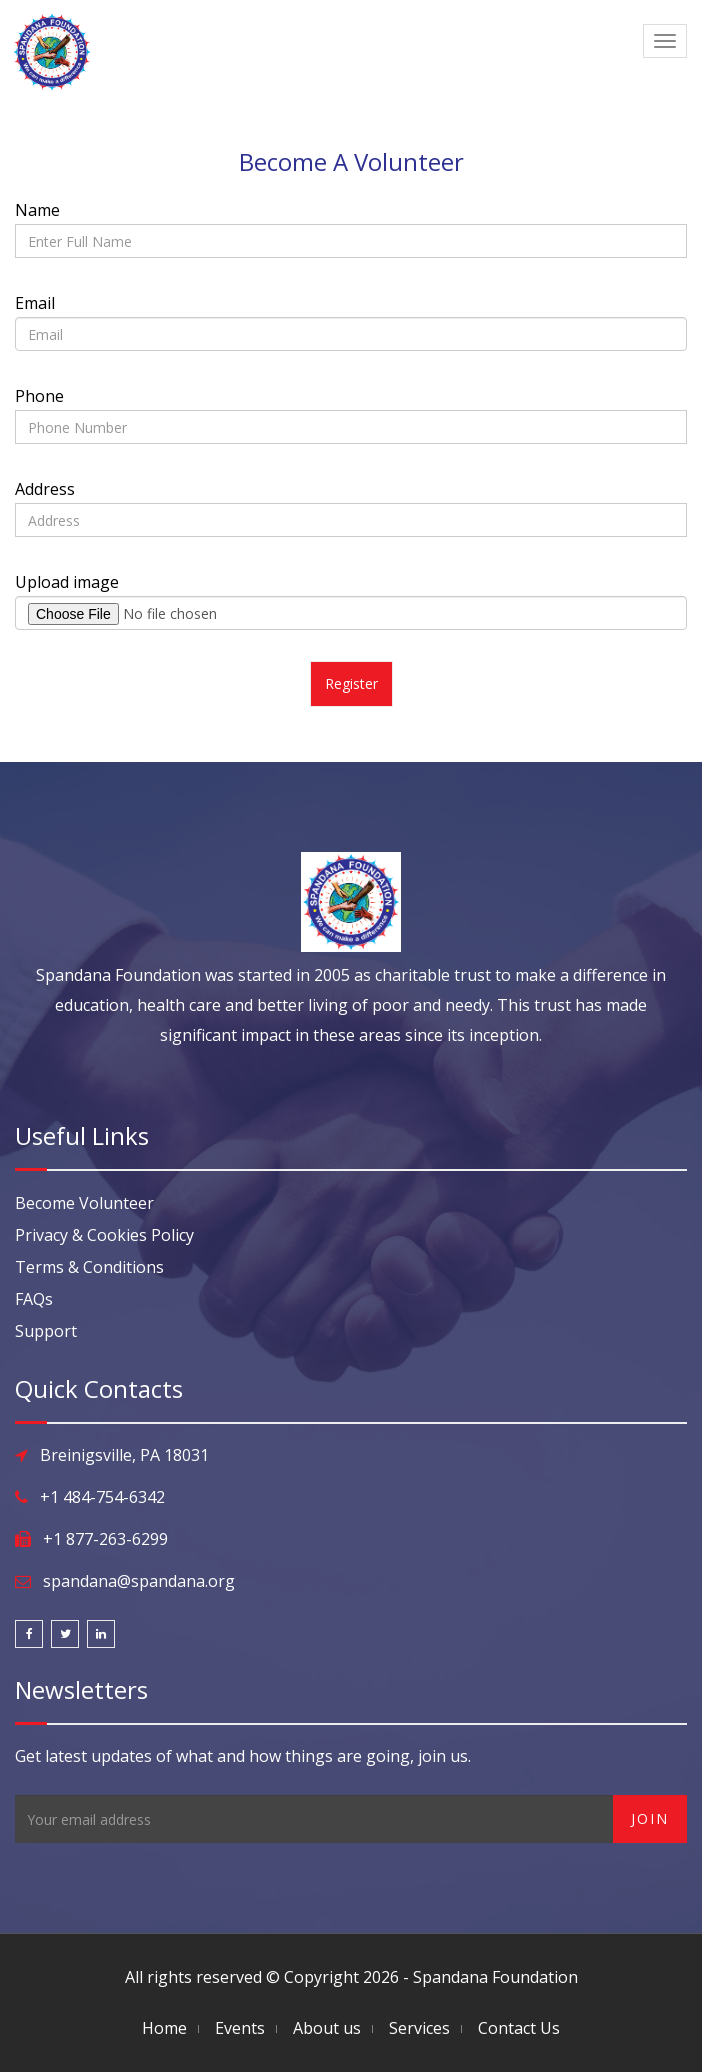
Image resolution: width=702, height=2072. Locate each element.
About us (327, 2028)
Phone (39, 396)
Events (240, 2028)
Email (35, 303)
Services (419, 2028)
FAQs (34, 1299)
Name (37, 210)
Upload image (67, 582)
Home (164, 2028)
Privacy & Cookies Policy (104, 1235)
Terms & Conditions (89, 1267)
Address (45, 489)
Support (46, 1331)
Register (351, 683)
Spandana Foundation (495, 1977)
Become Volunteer (84, 1203)
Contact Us (519, 2028)
